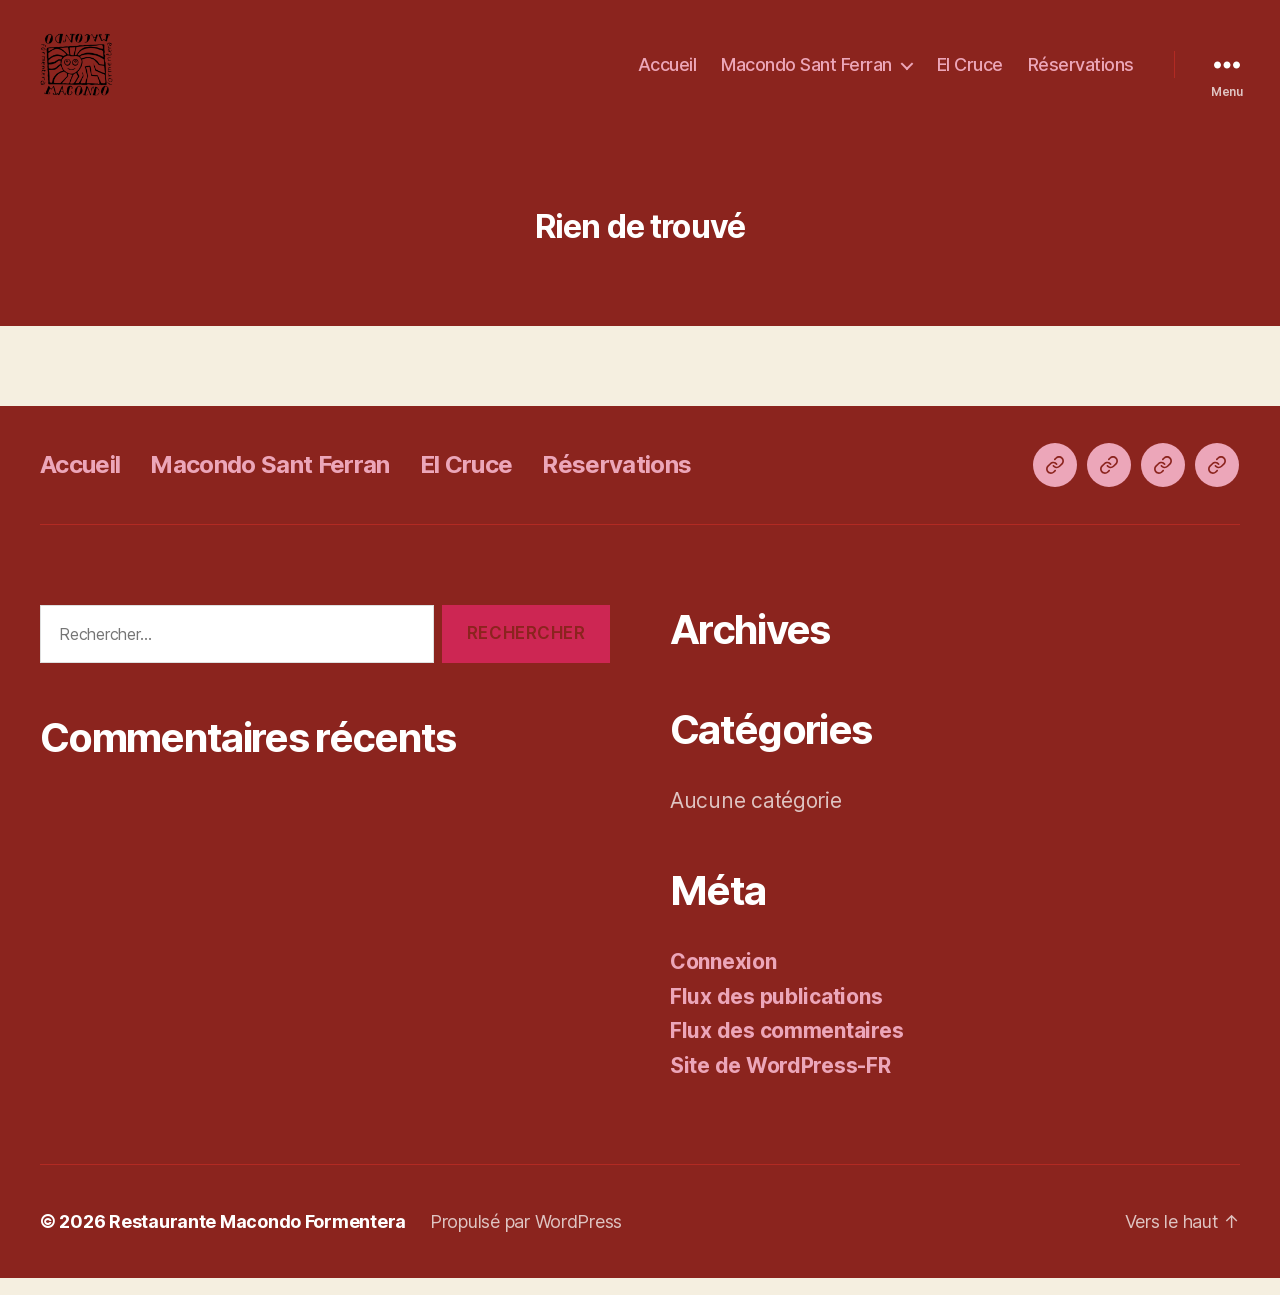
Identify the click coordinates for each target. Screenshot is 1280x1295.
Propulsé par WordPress (526, 1238)
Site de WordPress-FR (780, 1081)
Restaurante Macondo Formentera (257, 1238)
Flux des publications (776, 1012)
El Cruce (970, 72)
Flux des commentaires (786, 1047)
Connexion (723, 978)
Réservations (1081, 72)
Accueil (667, 72)
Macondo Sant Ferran (806, 72)
